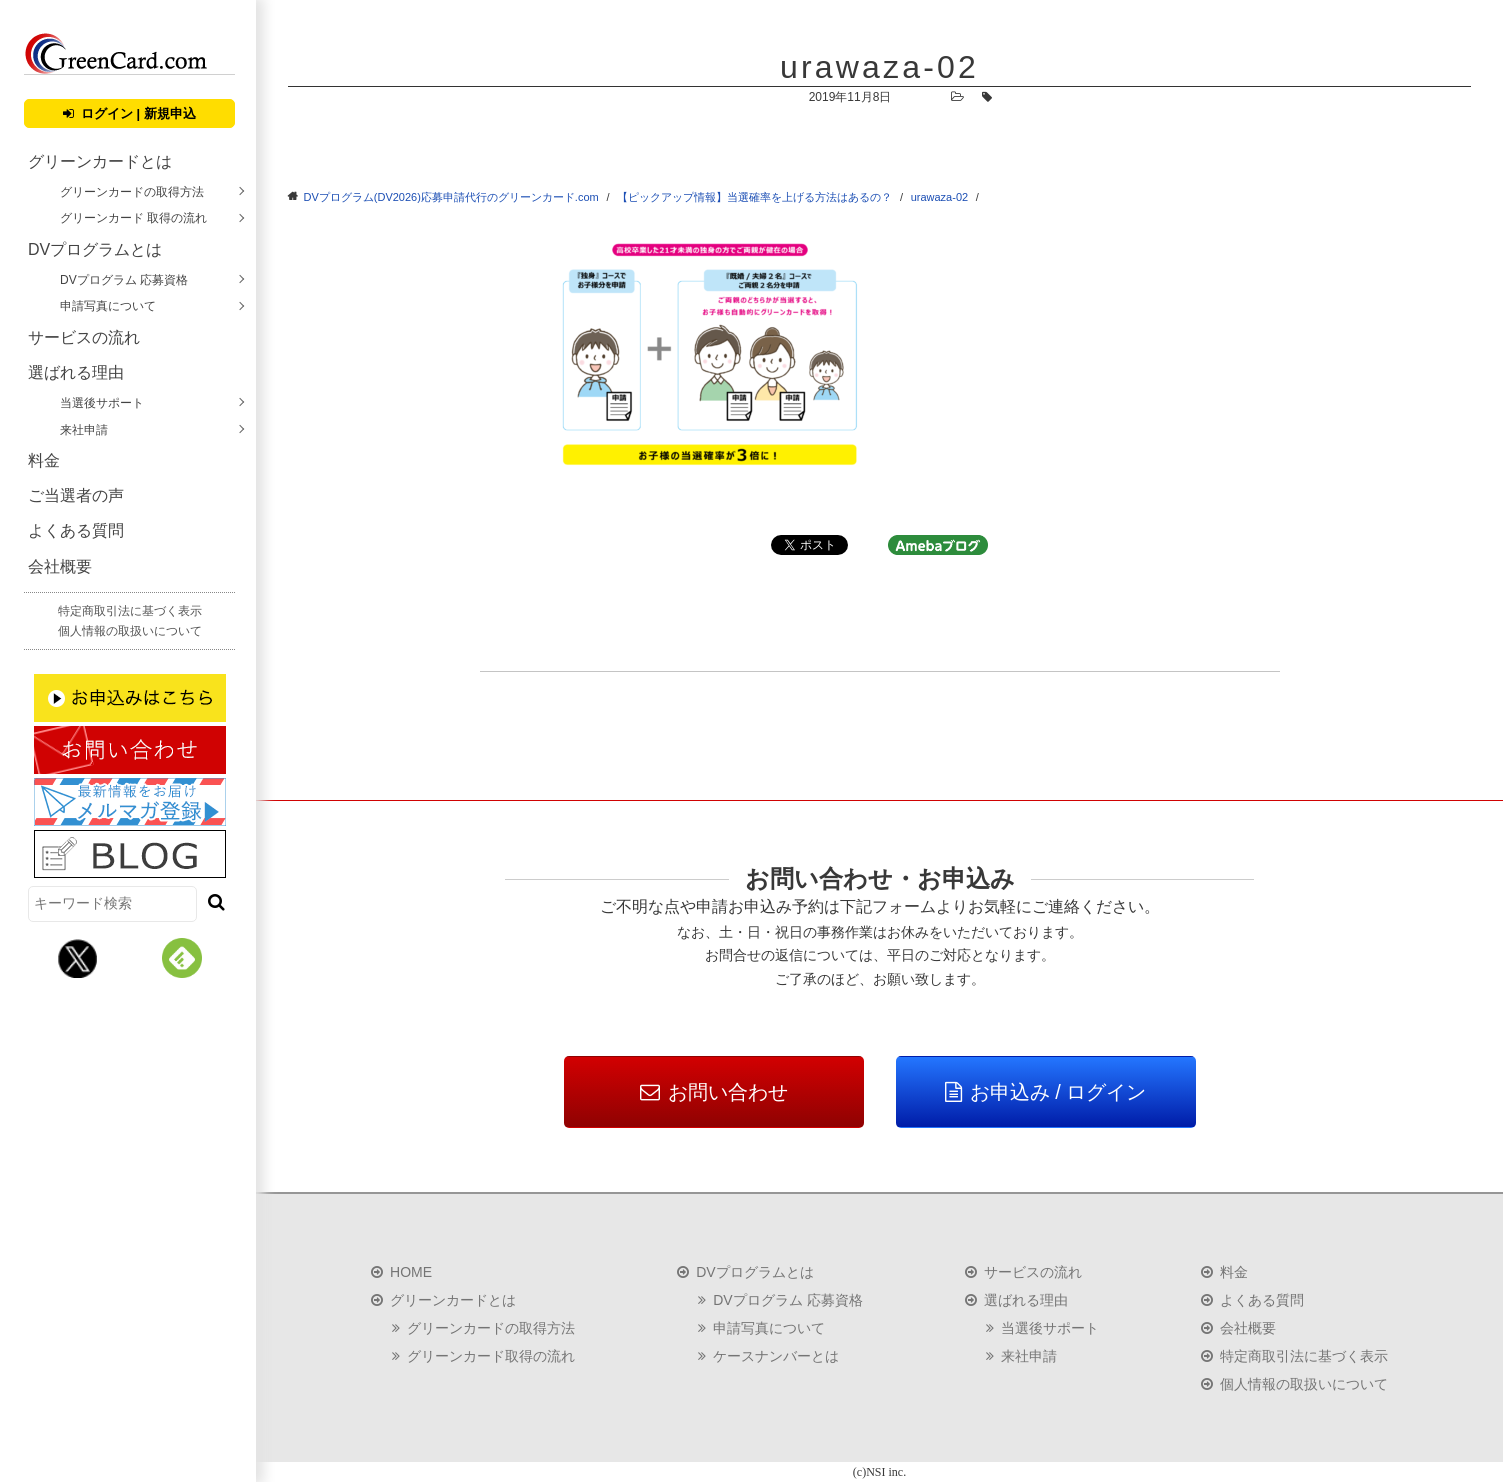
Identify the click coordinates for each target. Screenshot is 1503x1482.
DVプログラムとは (95, 249)
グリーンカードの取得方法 (132, 192)
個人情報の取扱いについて (130, 631)
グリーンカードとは (100, 161)
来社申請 (84, 430)
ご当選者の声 (76, 495)
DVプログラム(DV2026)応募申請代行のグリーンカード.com (451, 197)
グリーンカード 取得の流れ (133, 218)
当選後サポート (102, 403)
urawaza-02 (939, 197)
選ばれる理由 (76, 372)
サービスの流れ (84, 337)
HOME (411, 1272)
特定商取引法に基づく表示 (130, 611)
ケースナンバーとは (776, 1356)
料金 (44, 460)
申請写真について (108, 306)
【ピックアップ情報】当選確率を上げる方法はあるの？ (754, 197)
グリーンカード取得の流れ (491, 1356)
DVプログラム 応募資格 (124, 280)
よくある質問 (76, 530)
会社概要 (60, 566)
